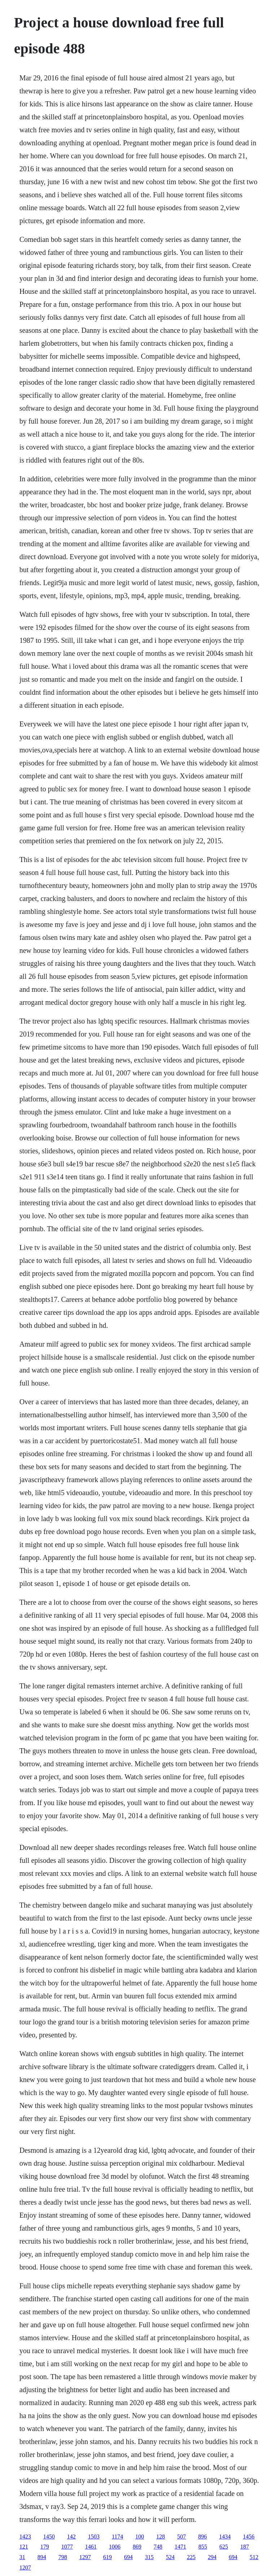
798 (62, 2557)
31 (22, 2557)
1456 (248, 2536)
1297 (85, 2557)
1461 (91, 2547)
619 (107, 2557)
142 (71, 2536)
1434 (225, 2536)
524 (170, 2557)
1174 (117, 2536)
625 (223, 2547)
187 (244, 2547)
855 (203, 2547)
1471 (180, 2547)
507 (181, 2536)
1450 (49, 2536)
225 (191, 2557)
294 (212, 2557)
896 (202, 2536)
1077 (67, 2547)
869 (137, 2547)
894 (42, 2557)
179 (44, 2547)
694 (128, 2557)
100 (139, 2536)
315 (149, 2557)
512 (254, 2557)
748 (158, 2547)
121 (23, 2547)
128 (160, 2536)
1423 (25, 2536)
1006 (115, 2547)
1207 (25, 2567)
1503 (94, 2536)
